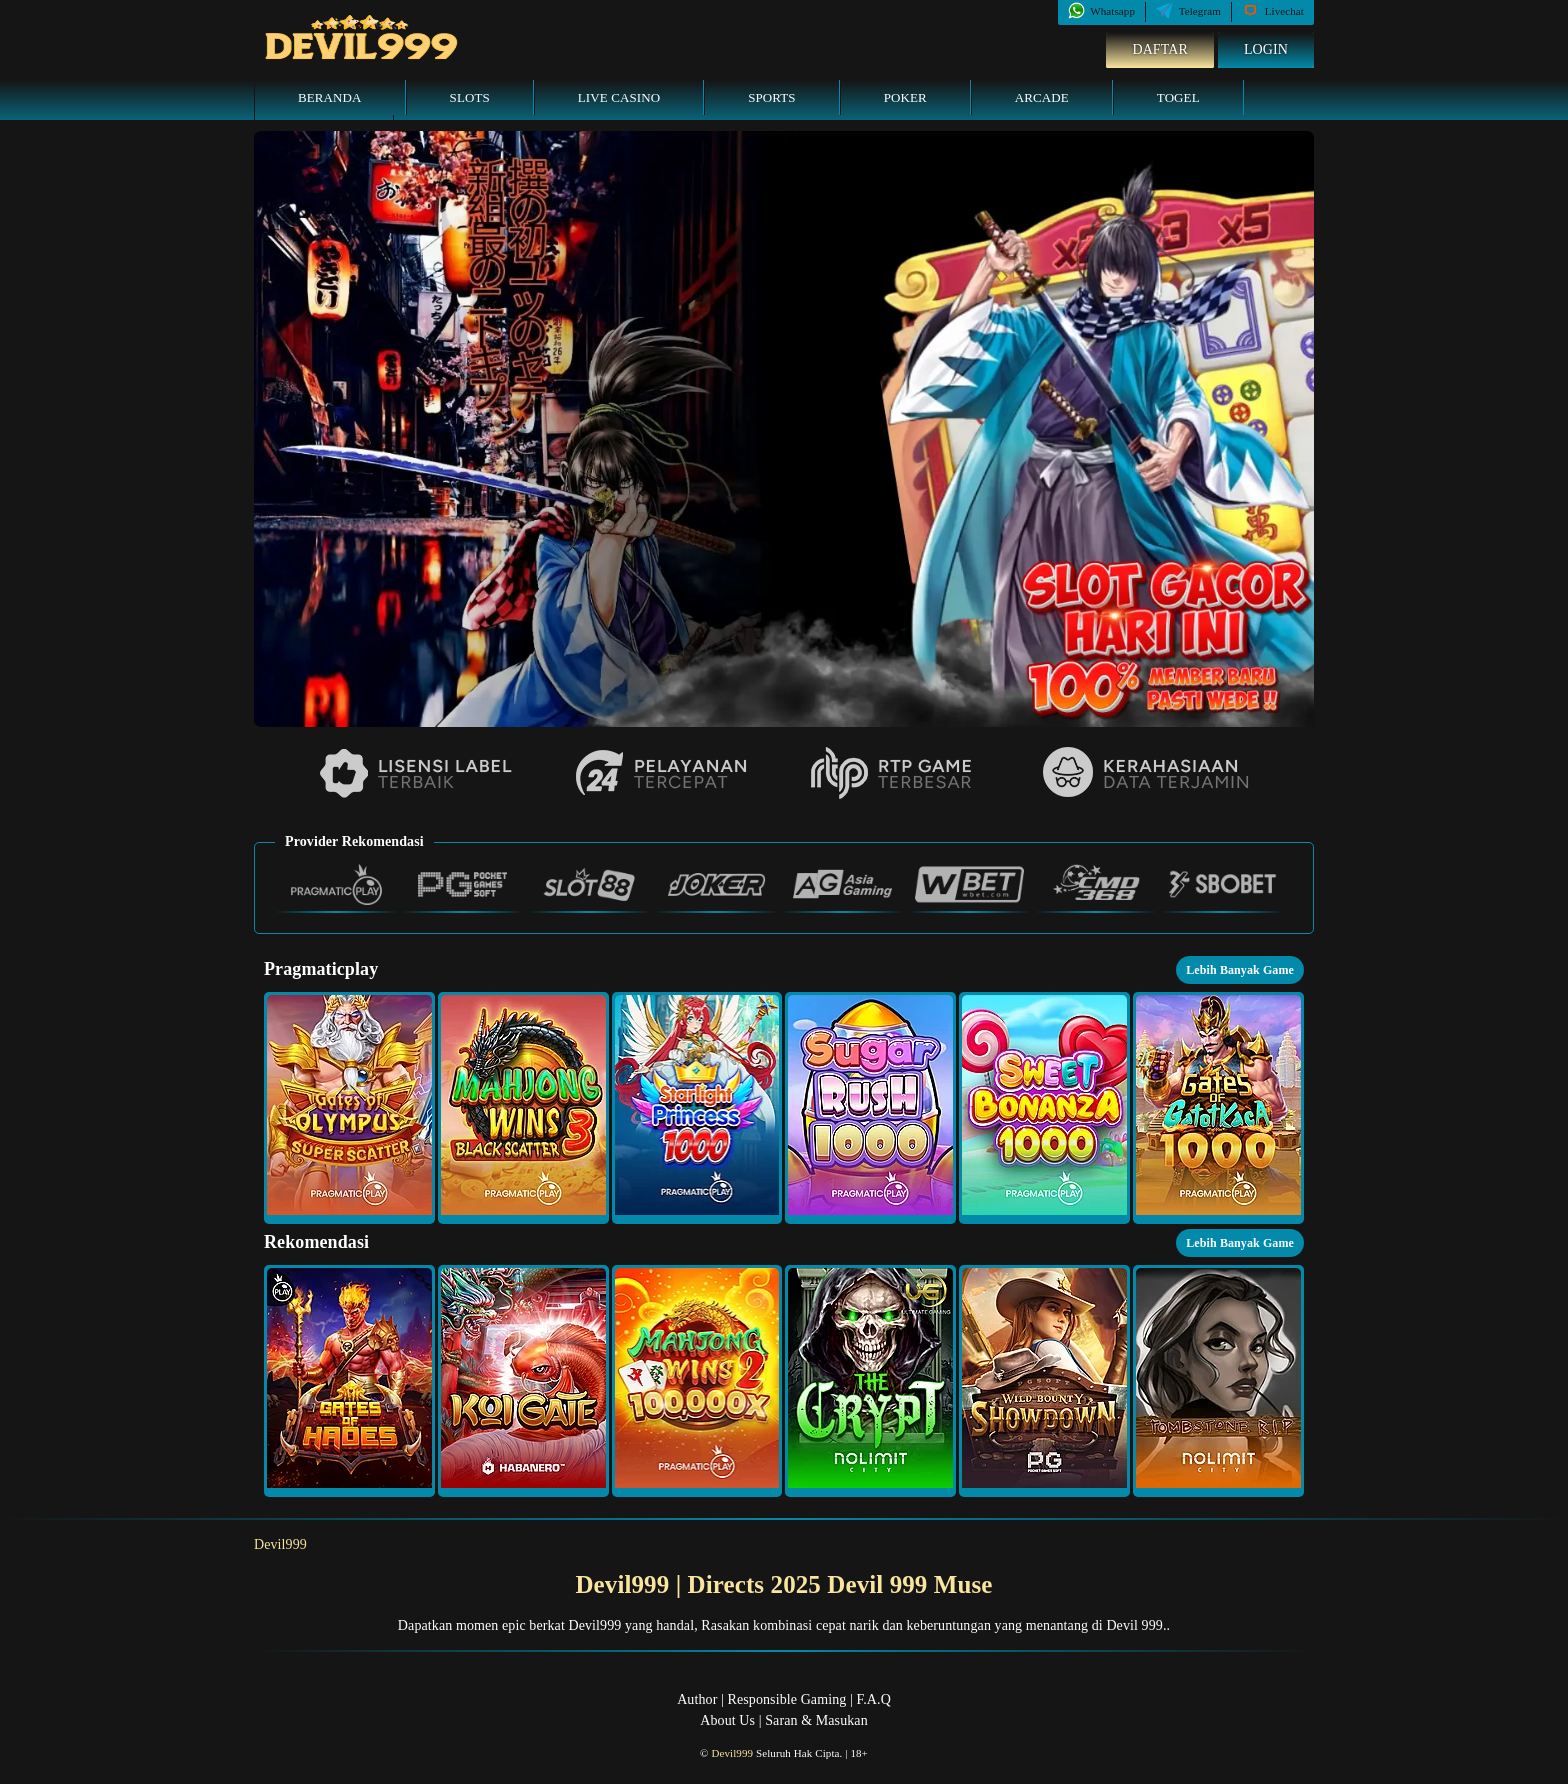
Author (697, 1699)
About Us (727, 1720)
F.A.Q (873, 1699)
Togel (1178, 97)
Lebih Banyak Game (1240, 970)
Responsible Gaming (787, 1699)
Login (1266, 49)
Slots (470, 97)
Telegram (1188, 11)
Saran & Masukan (816, 1720)
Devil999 (280, 1544)
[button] (349, 1108)
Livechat (1273, 11)
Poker (905, 97)
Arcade (1042, 97)
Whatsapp (1101, 11)
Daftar (1160, 49)
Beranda (330, 97)
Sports (772, 97)
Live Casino (619, 97)
